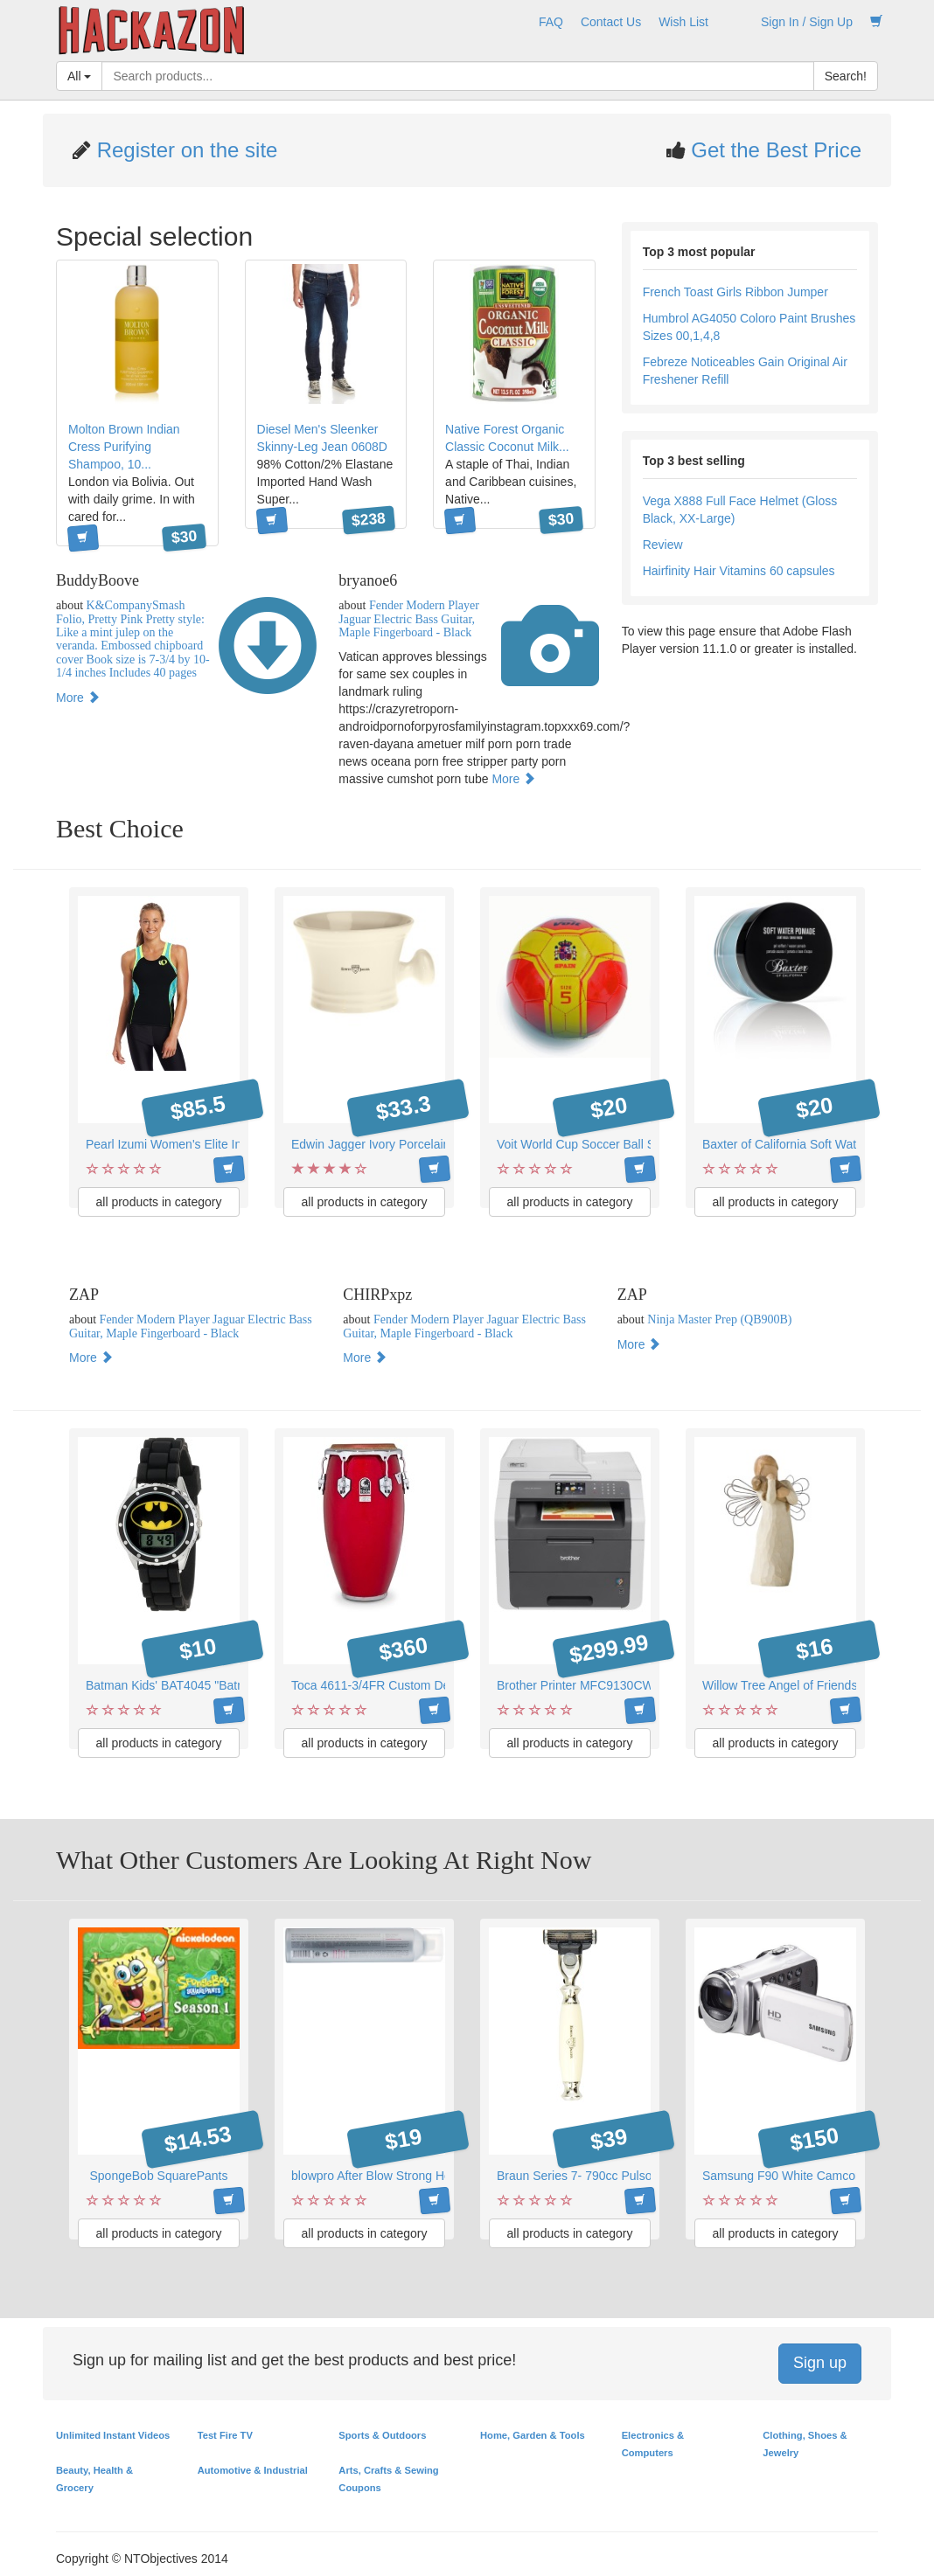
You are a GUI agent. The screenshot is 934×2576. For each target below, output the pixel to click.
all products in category (159, 1202)
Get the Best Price (773, 150)
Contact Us (611, 22)
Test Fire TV (225, 2435)
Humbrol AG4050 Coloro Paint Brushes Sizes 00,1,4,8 (749, 327)
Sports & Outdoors (382, 2435)
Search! (846, 76)
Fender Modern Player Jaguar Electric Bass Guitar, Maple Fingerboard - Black (408, 619)
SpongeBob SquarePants (158, 2176)
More (78, 698)
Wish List (683, 22)
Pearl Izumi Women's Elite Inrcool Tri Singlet (206, 1144)
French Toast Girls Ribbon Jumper (735, 292)
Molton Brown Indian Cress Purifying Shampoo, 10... (124, 446)
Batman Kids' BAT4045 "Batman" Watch (194, 1685)
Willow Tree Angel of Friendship (788, 1685)
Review (663, 545)
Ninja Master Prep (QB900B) (719, 1319)
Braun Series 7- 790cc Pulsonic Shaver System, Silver (644, 2176)
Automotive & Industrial (253, 2470)
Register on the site (184, 150)
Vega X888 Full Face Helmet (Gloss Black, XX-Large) (740, 509)
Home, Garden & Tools (532, 2435)
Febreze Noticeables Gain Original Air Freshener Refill (745, 370)
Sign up (820, 2362)
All (79, 76)
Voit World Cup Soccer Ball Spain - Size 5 (610, 1144)
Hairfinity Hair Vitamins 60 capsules (739, 571)
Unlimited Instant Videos (113, 2435)
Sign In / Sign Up (807, 22)
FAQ (551, 22)
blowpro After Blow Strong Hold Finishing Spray (419, 2176)
